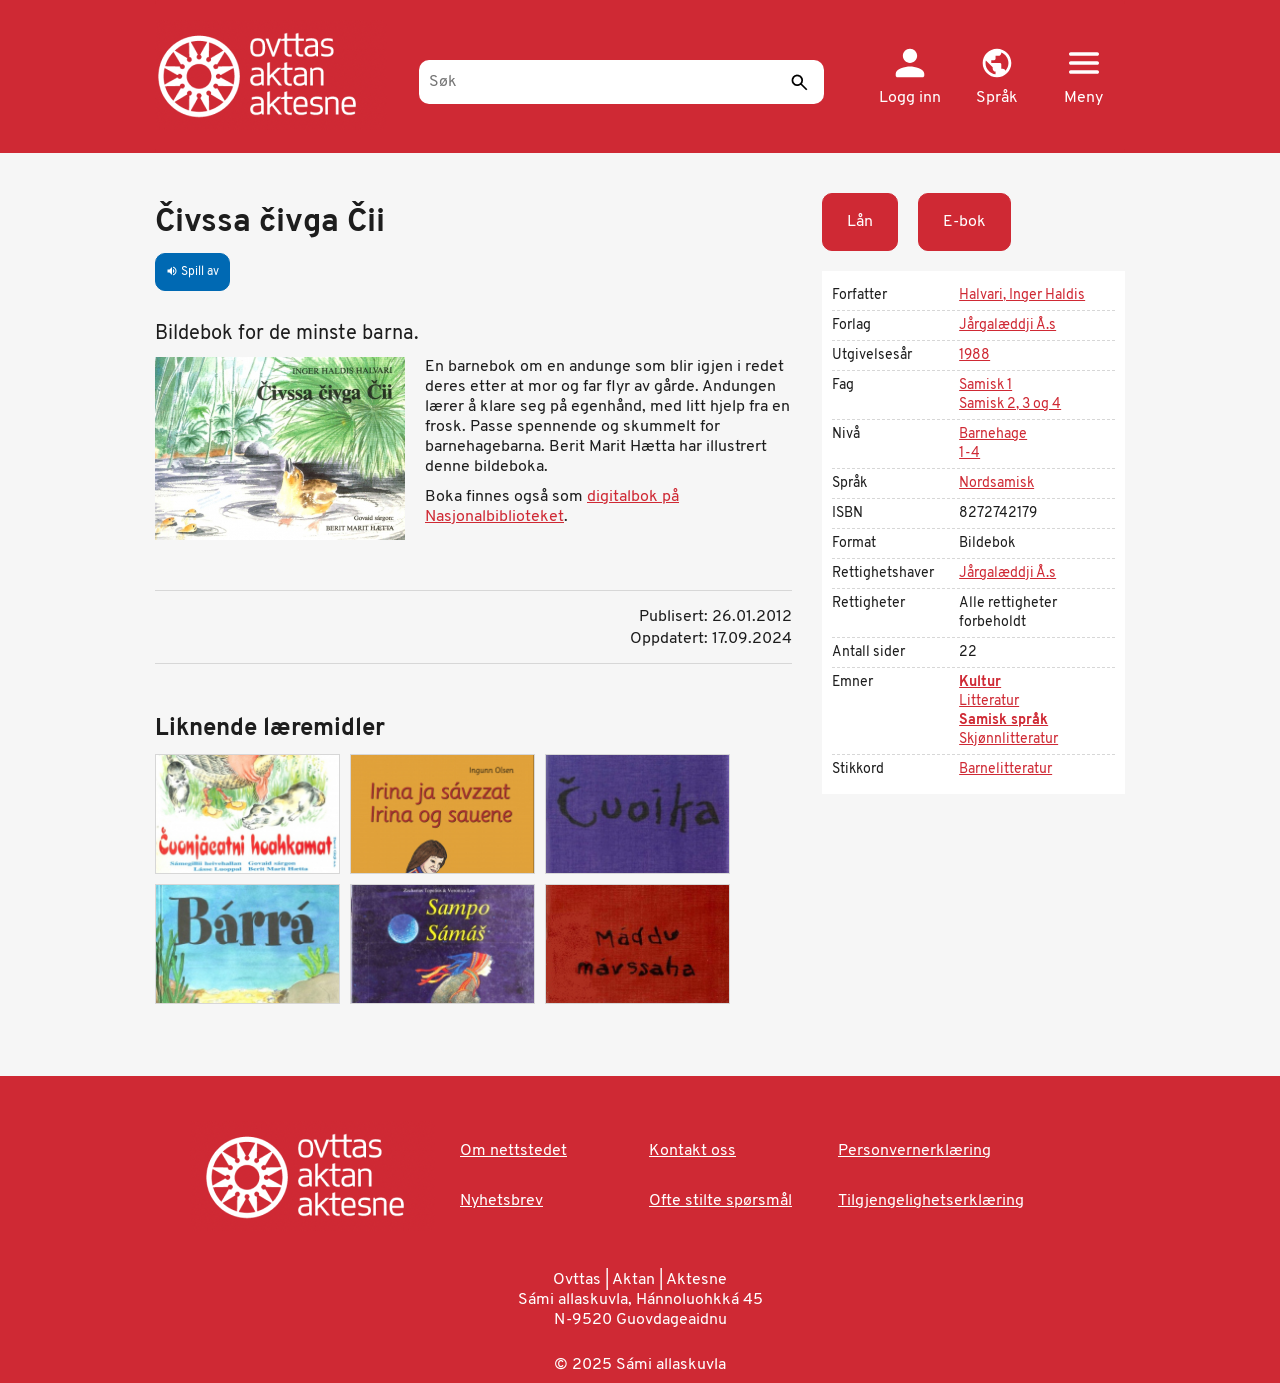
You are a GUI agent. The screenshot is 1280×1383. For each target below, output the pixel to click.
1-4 (969, 453)
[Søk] (621, 82)
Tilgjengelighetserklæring (931, 1201)
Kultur (980, 682)
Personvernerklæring (914, 1151)
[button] (996, 78)
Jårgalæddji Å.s (1007, 325)
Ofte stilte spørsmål (720, 1201)
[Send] (799, 82)
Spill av (192, 272)
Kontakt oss (692, 1151)
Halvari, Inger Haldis (1022, 295)
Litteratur (989, 701)
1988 (974, 355)
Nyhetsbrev (501, 1201)
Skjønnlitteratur (1008, 739)
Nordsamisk (996, 483)
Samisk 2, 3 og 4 (1010, 404)
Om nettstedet (513, 1151)
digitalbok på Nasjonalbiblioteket (552, 507)
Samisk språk (1003, 720)
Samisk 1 (985, 385)
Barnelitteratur (1005, 769)
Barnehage (993, 434)
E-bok (964, 222)
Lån (860, 222)
